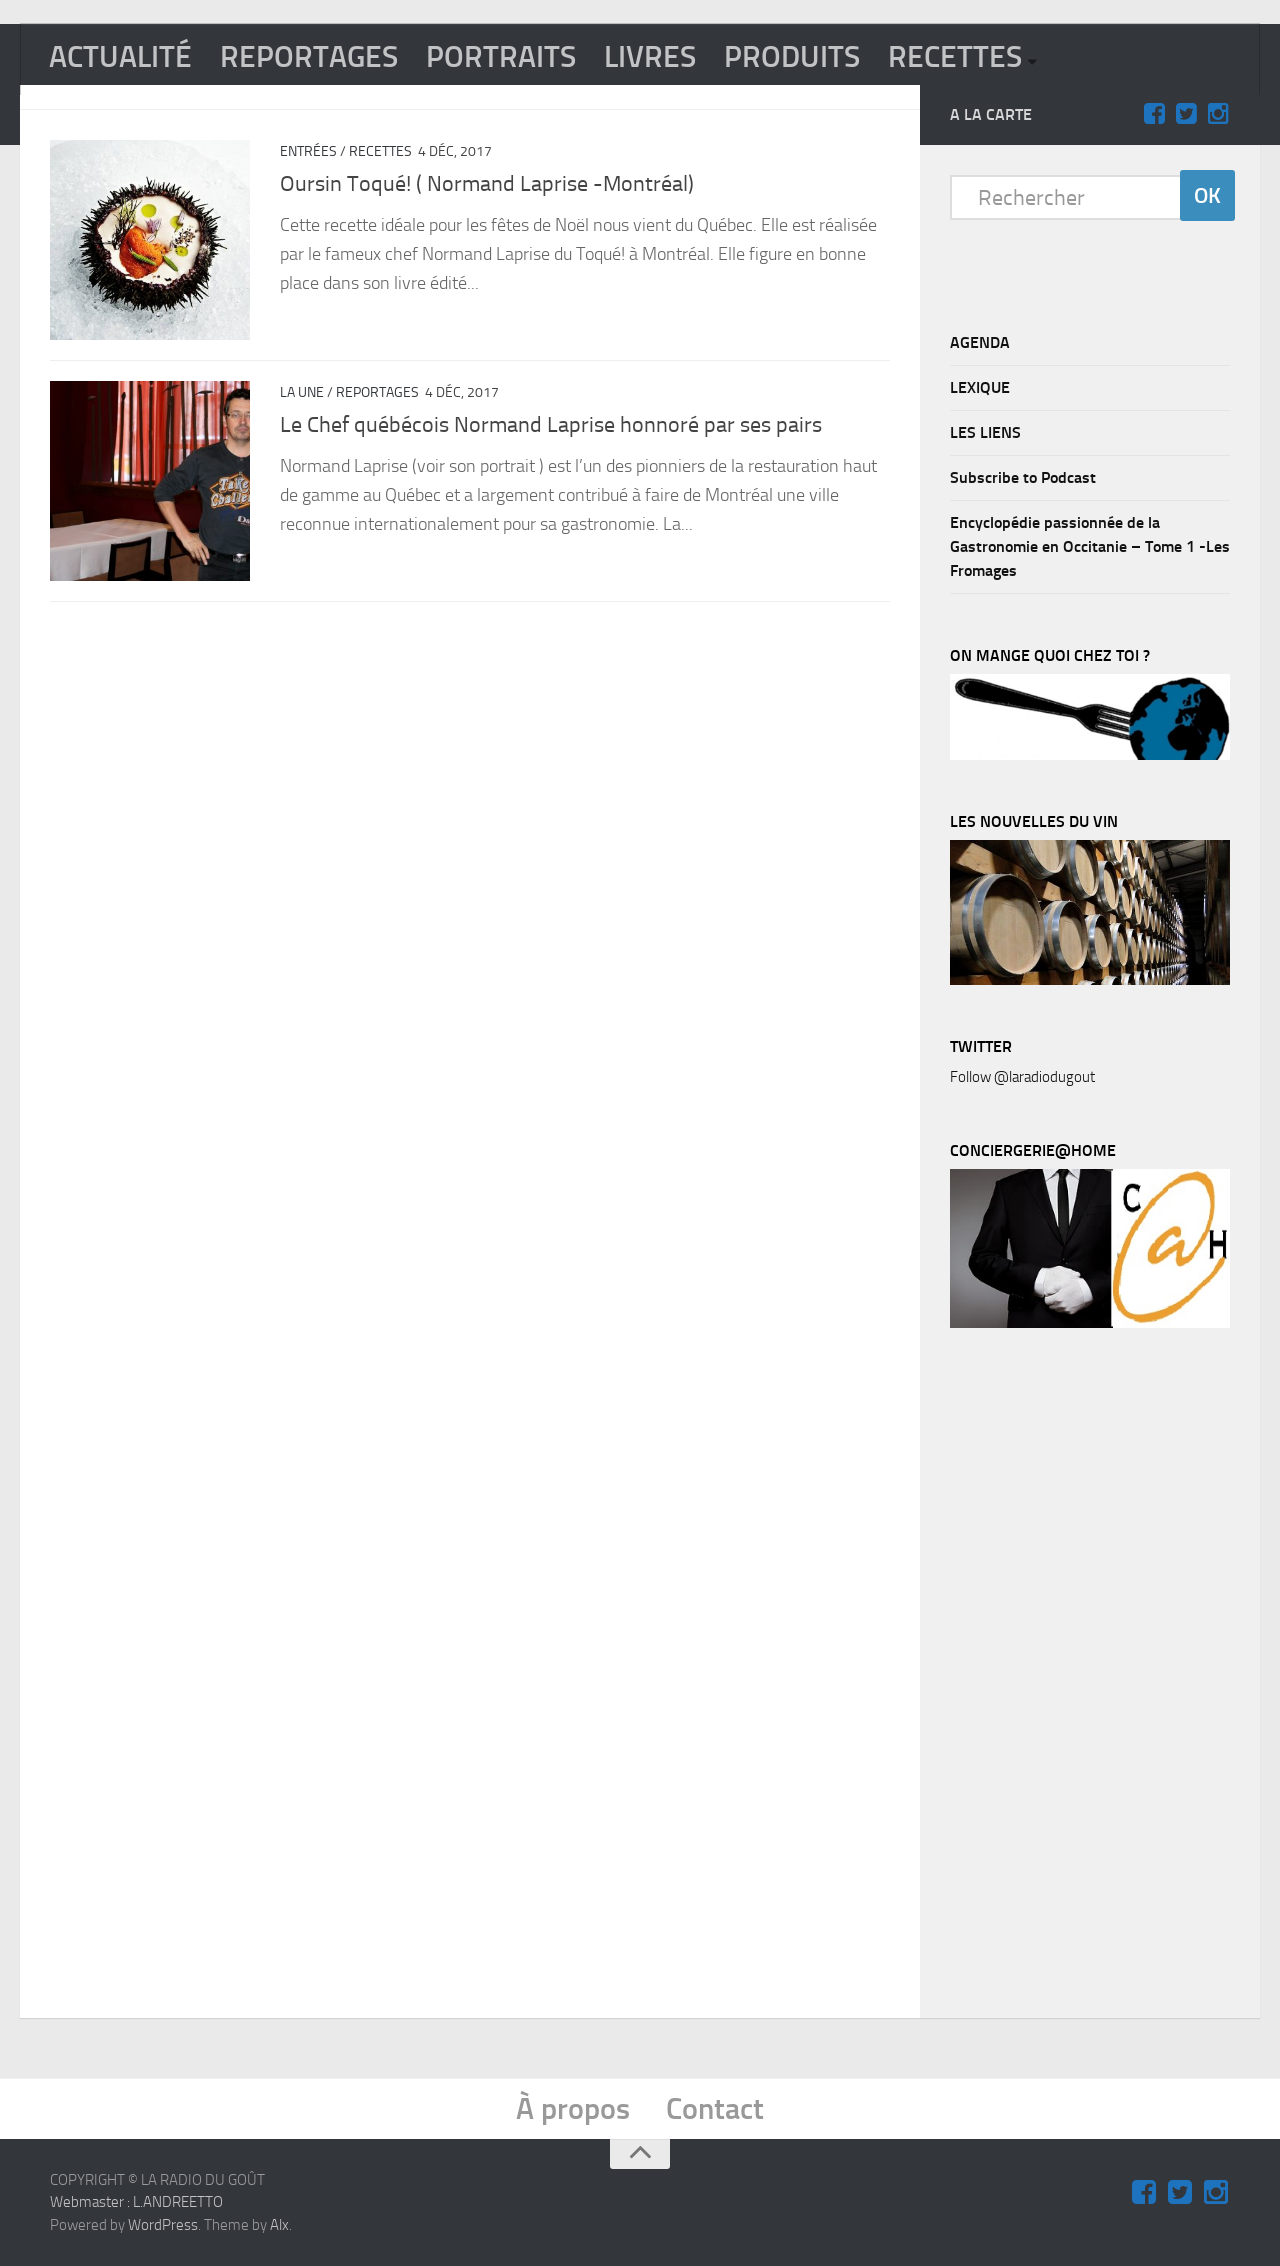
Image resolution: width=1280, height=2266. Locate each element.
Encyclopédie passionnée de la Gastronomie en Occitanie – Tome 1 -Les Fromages (1090, 546)
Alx (279, 2225)
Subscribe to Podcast (1023, 477)
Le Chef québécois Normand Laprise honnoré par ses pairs (551, 425)
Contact (715, 2109)
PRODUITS (792, 57)
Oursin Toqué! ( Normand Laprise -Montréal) (487, 184)
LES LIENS (985, 432)
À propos (573, 2109)
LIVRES (650, 57)
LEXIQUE (980, 387)
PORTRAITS (501, 57)
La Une (302, 392)
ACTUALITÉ (120, 57)
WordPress (163, 2225)
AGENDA (980, 342)
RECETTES (955, 57)
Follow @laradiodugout (1022, 1077)
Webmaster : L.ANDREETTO (136, 2202)
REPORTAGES (309, 57)
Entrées (308, 151)
